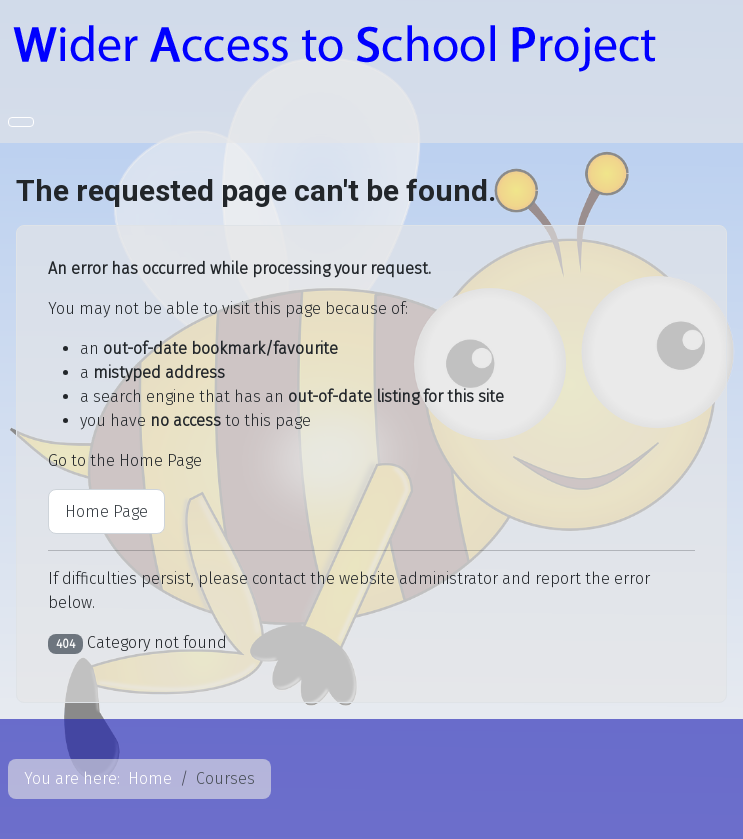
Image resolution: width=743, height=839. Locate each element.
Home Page (106, 511)
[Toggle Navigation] (21, 122)
